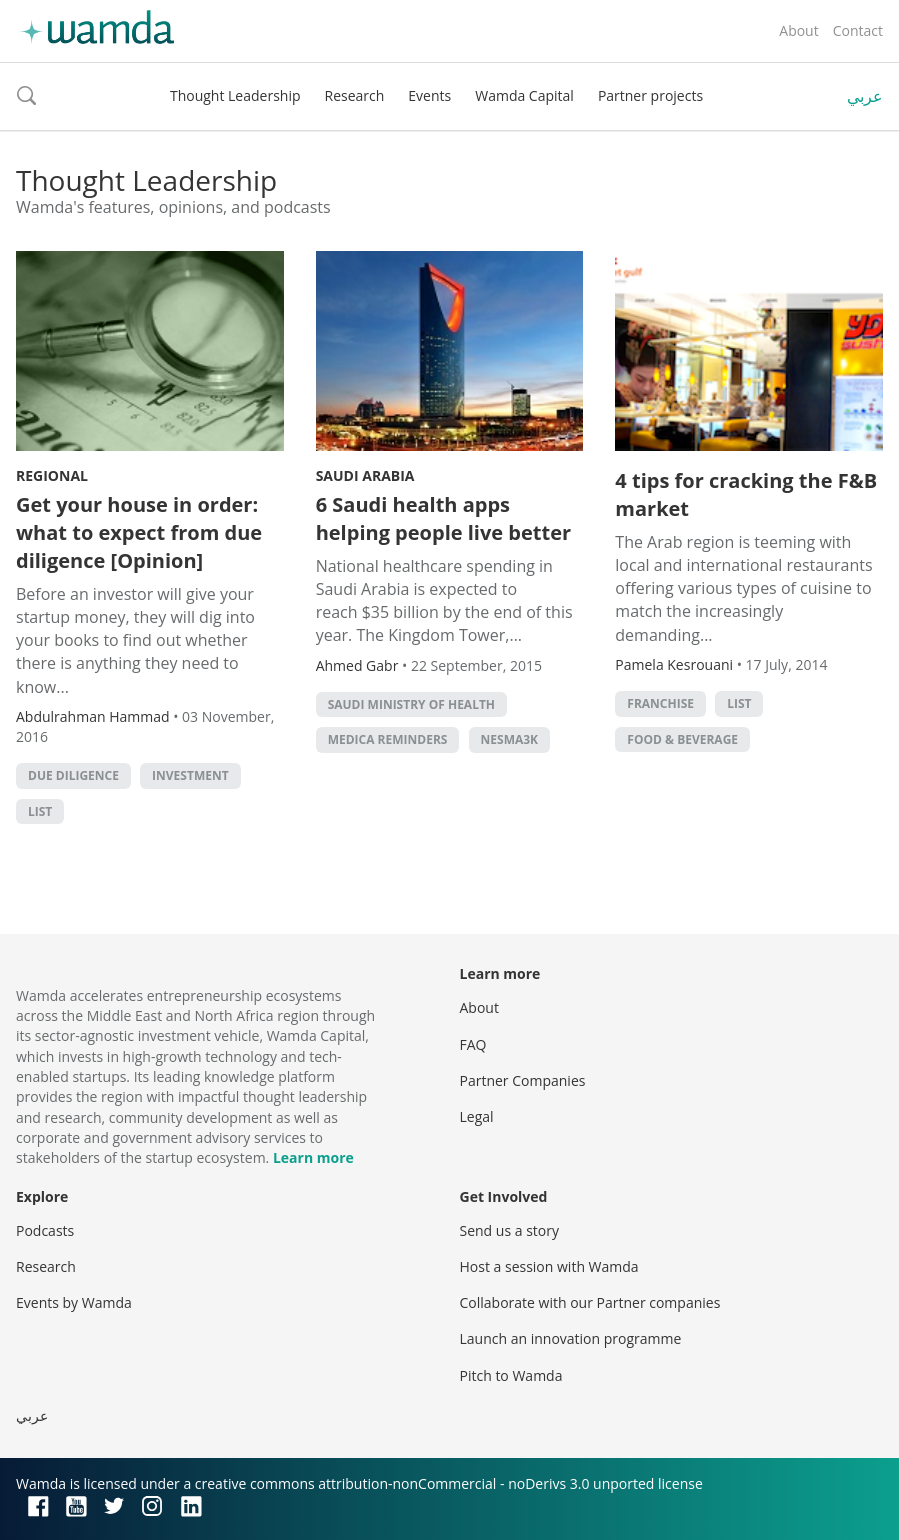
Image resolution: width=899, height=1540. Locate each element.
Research (355, 95)
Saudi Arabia (365, 475)
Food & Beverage (682, 739)
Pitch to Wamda (511, 1375)
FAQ (473, 1044)
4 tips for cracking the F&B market (746, 494)
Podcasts (45, 1230)
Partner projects (650, 95)
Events (429, 95)
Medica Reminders (388, 739)
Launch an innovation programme (571, 1338)
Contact (858, 30)
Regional (52, 475)
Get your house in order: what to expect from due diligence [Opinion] (139, 532)
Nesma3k (510, 739)
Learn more (313, 1157)
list (40, 811)
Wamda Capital (524, 95)
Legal (477, 1116)
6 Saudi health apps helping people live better (443, 518)
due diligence (73, 775)
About (798, 30)
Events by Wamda (74, 1302)
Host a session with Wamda (549, 1266)
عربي (865, 96)
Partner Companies (523, 1080)
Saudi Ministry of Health (411, 704)
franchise (660, 703)
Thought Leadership (235, 95)
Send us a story (509, 1230)
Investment (190, 775)
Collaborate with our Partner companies (590, 1302)
